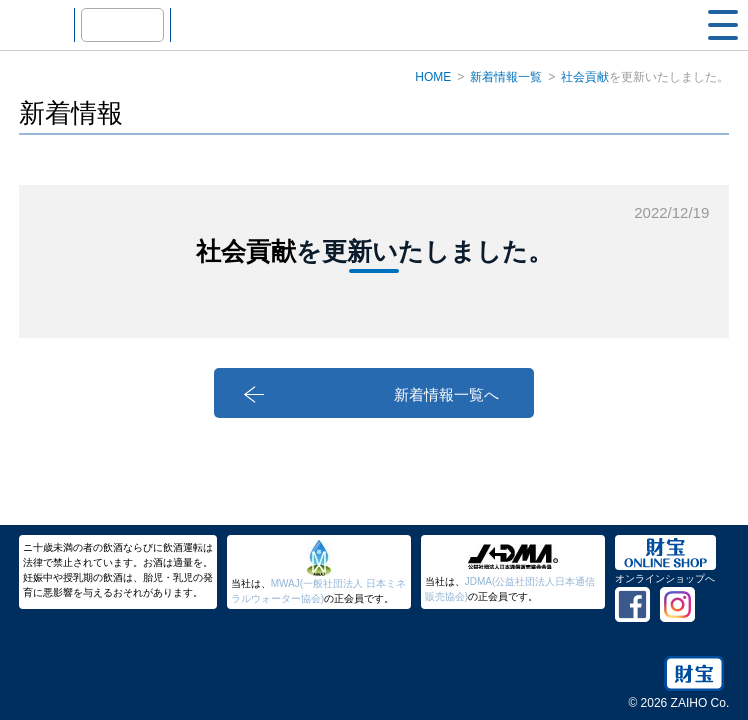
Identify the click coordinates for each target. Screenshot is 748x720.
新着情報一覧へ (511, 397)
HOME (433, 77)
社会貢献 (585, 77)
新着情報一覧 (506, 77)
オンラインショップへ (665, 578)
